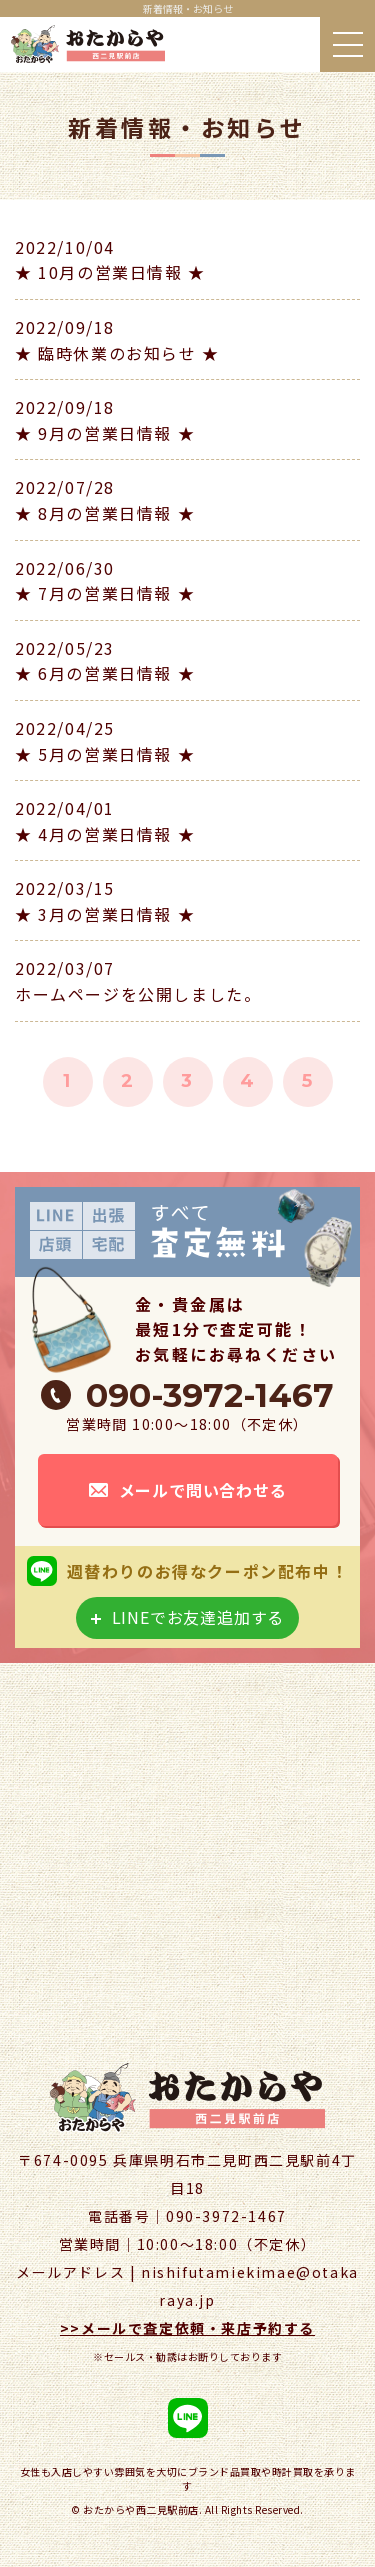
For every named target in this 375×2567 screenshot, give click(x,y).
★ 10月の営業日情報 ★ (110, 272)
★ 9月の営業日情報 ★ (105, 433)
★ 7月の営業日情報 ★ (105, 593)
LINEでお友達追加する (198, 1617)
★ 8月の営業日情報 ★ (105, 513)
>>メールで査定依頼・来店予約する (187, 2328)
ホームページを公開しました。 (138, 994)
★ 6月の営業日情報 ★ (105, 673)
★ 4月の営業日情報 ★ (105, 834)
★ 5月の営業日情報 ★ (105, 754)
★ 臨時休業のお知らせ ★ (117, 353)
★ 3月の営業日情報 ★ (105, 914)
